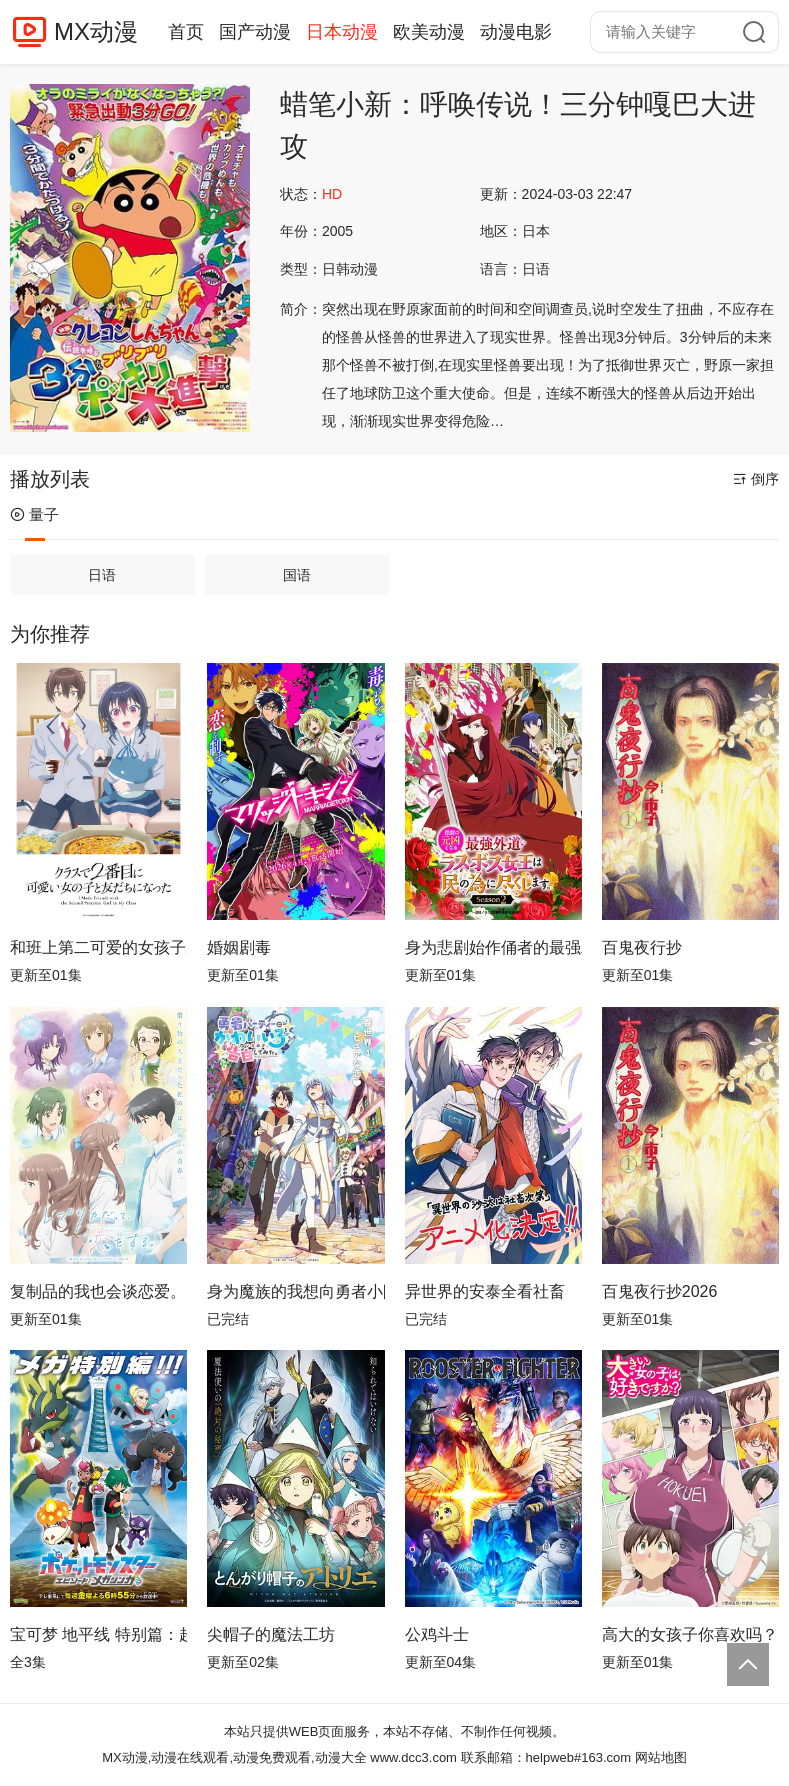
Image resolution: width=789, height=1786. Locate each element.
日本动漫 (342, 32)
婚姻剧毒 (239, 947)
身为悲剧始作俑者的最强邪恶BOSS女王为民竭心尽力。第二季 (493, 947)
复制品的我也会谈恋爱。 (98, 1291)
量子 (34, 514)
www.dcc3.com (413, 1757)
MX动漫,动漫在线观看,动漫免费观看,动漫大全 (234, 1757)
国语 (297, 575)
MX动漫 (96, 31)
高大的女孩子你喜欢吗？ (690, 1634)
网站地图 (661, 1757)
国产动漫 (255, 32)
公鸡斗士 (437, 1634)
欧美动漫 (429, 32)
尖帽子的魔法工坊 (271, 1634)
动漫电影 (516, 32)
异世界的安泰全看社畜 (485, 1291)
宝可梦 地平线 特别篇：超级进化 (98, 1634)
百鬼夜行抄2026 (660, 1291)
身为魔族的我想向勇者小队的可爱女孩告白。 (295, 1291)
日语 (102, 575)
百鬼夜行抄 (642, 947)
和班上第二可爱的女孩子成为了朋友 (98, 947)
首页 (186, 32)
